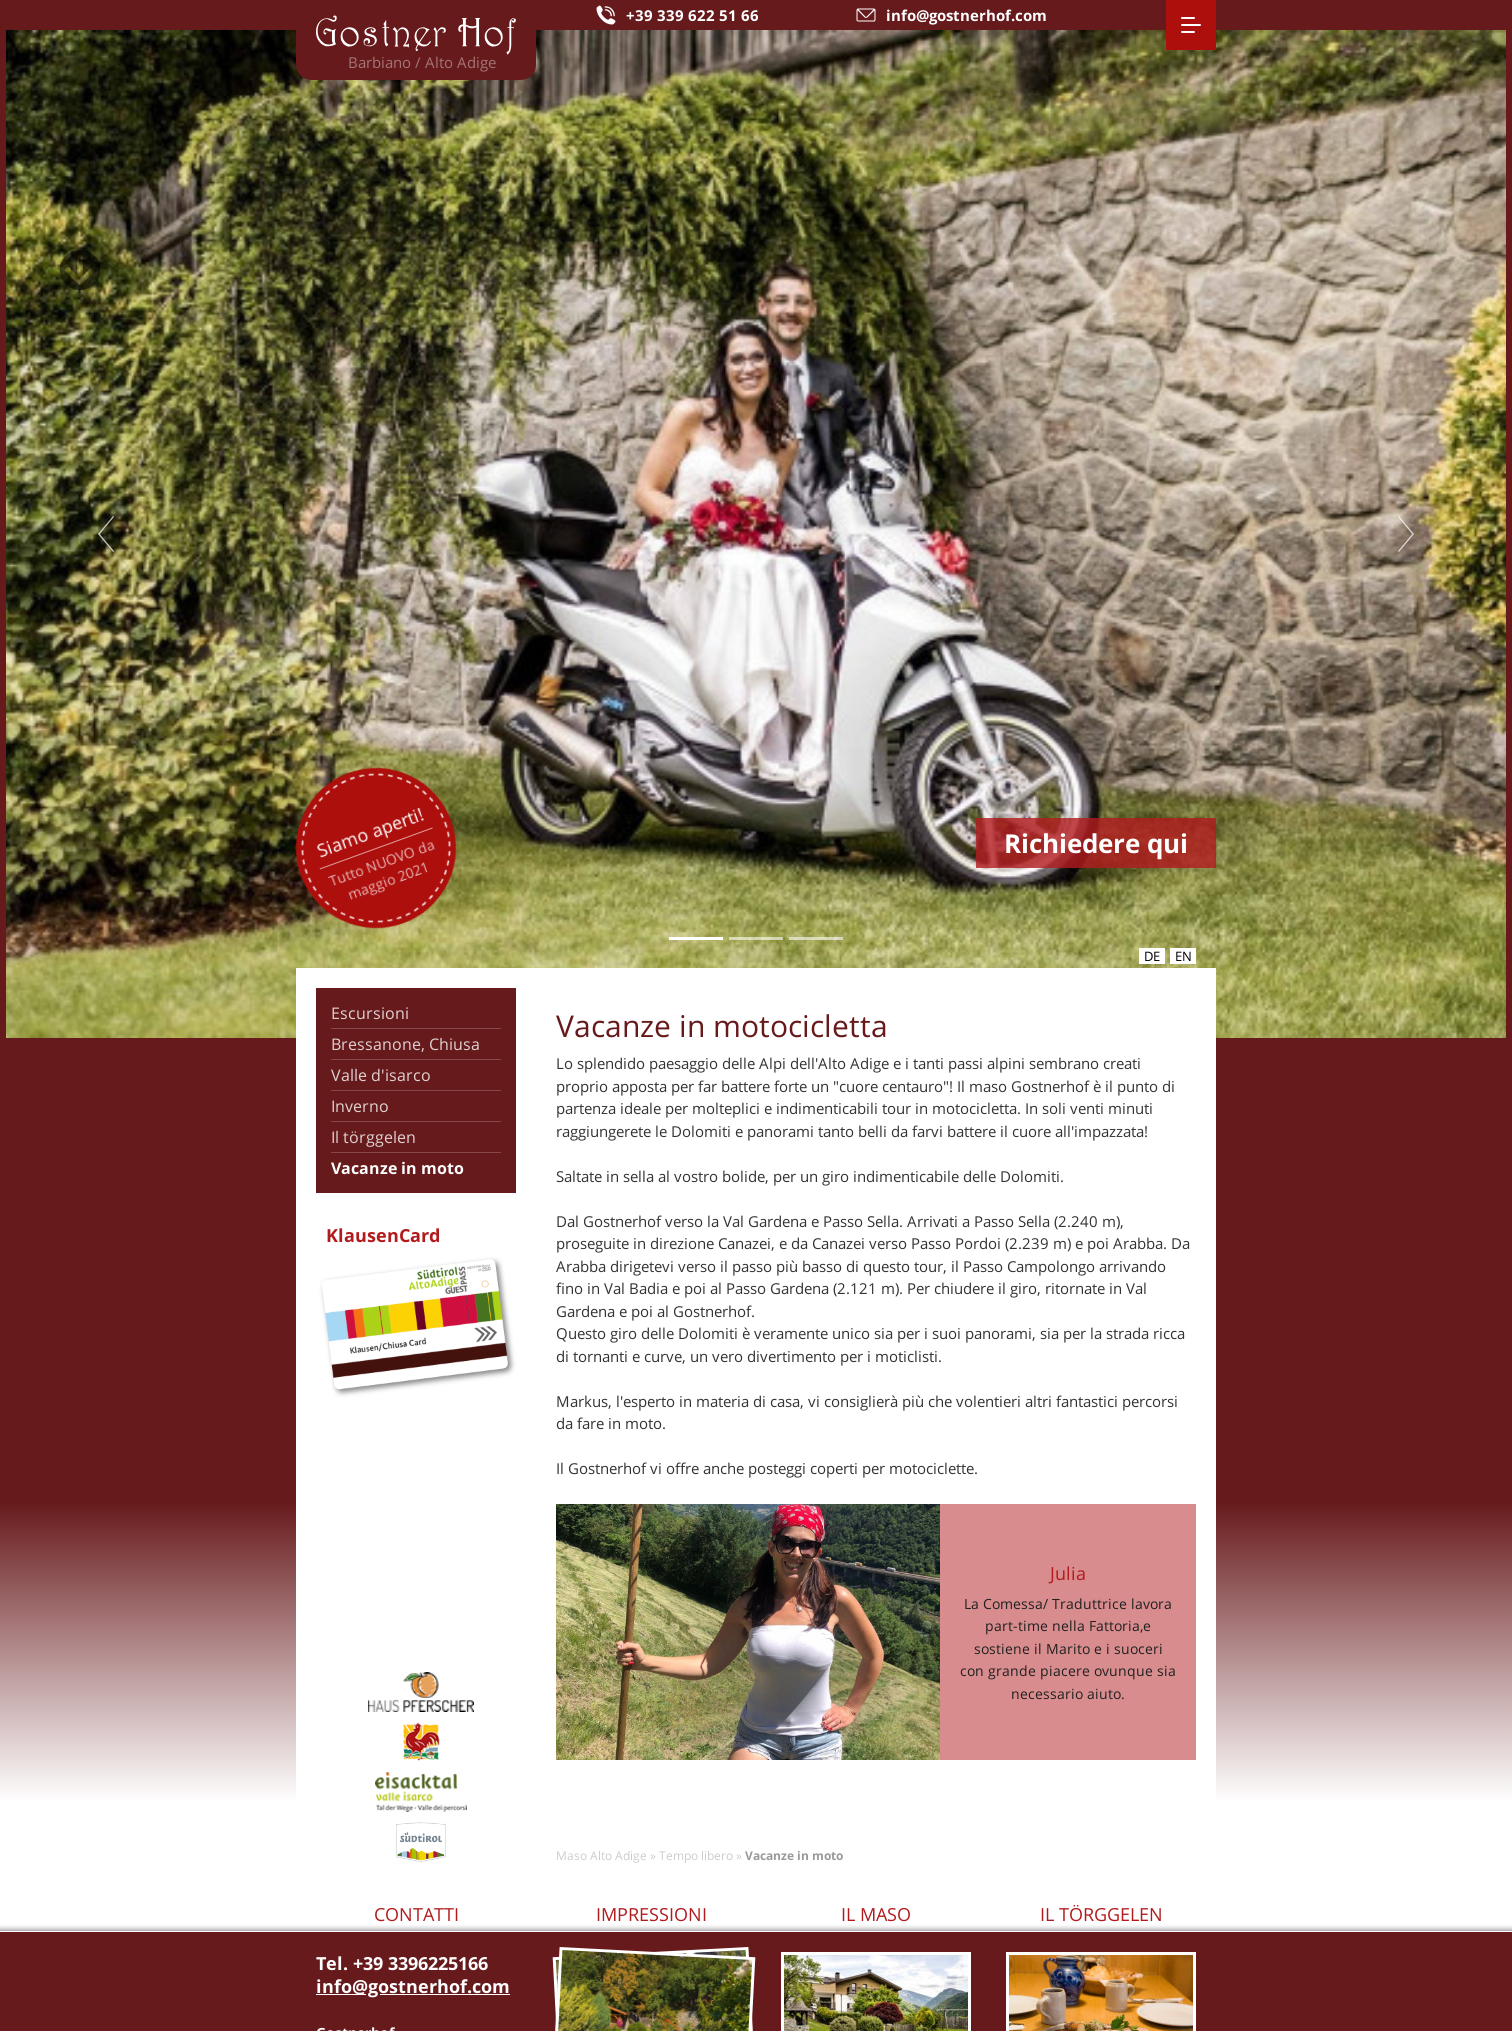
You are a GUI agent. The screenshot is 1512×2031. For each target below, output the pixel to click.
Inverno (360, 1106)
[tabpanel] (756, 534)
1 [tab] (695, 938)
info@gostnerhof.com (413, 1986)
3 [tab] (815, 938)
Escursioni (370, 1013)
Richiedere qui (1096, 843)
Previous (106, 534)
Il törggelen (373, 1137)
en (1183, 956)
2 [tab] (755, 938)
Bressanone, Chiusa (405, 1044)
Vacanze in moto (397, 1168)
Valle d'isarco (381, 1075)
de (1152, 956)
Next (1406, 534)
